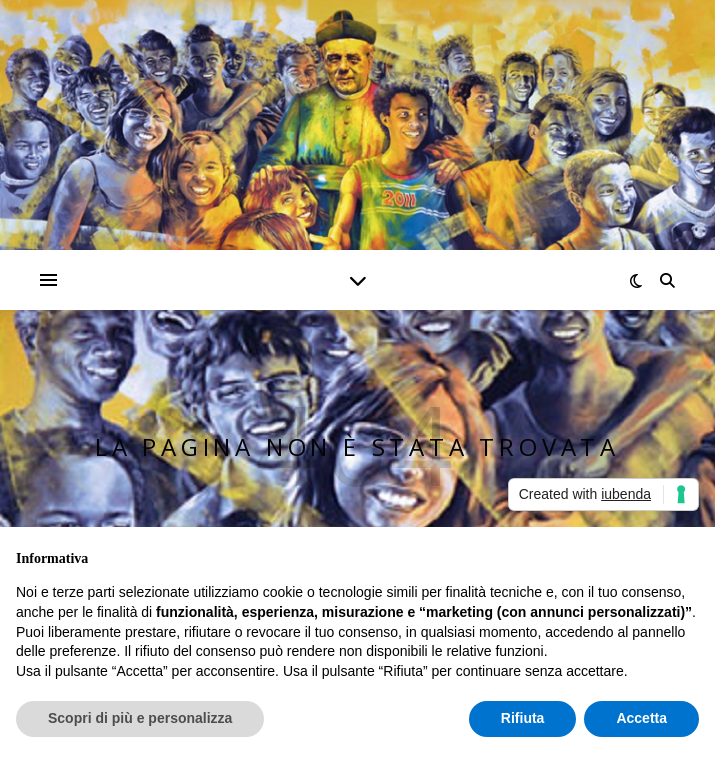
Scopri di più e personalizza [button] (140, 718)
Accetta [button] (641, 718)
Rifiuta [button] (523, 718)
